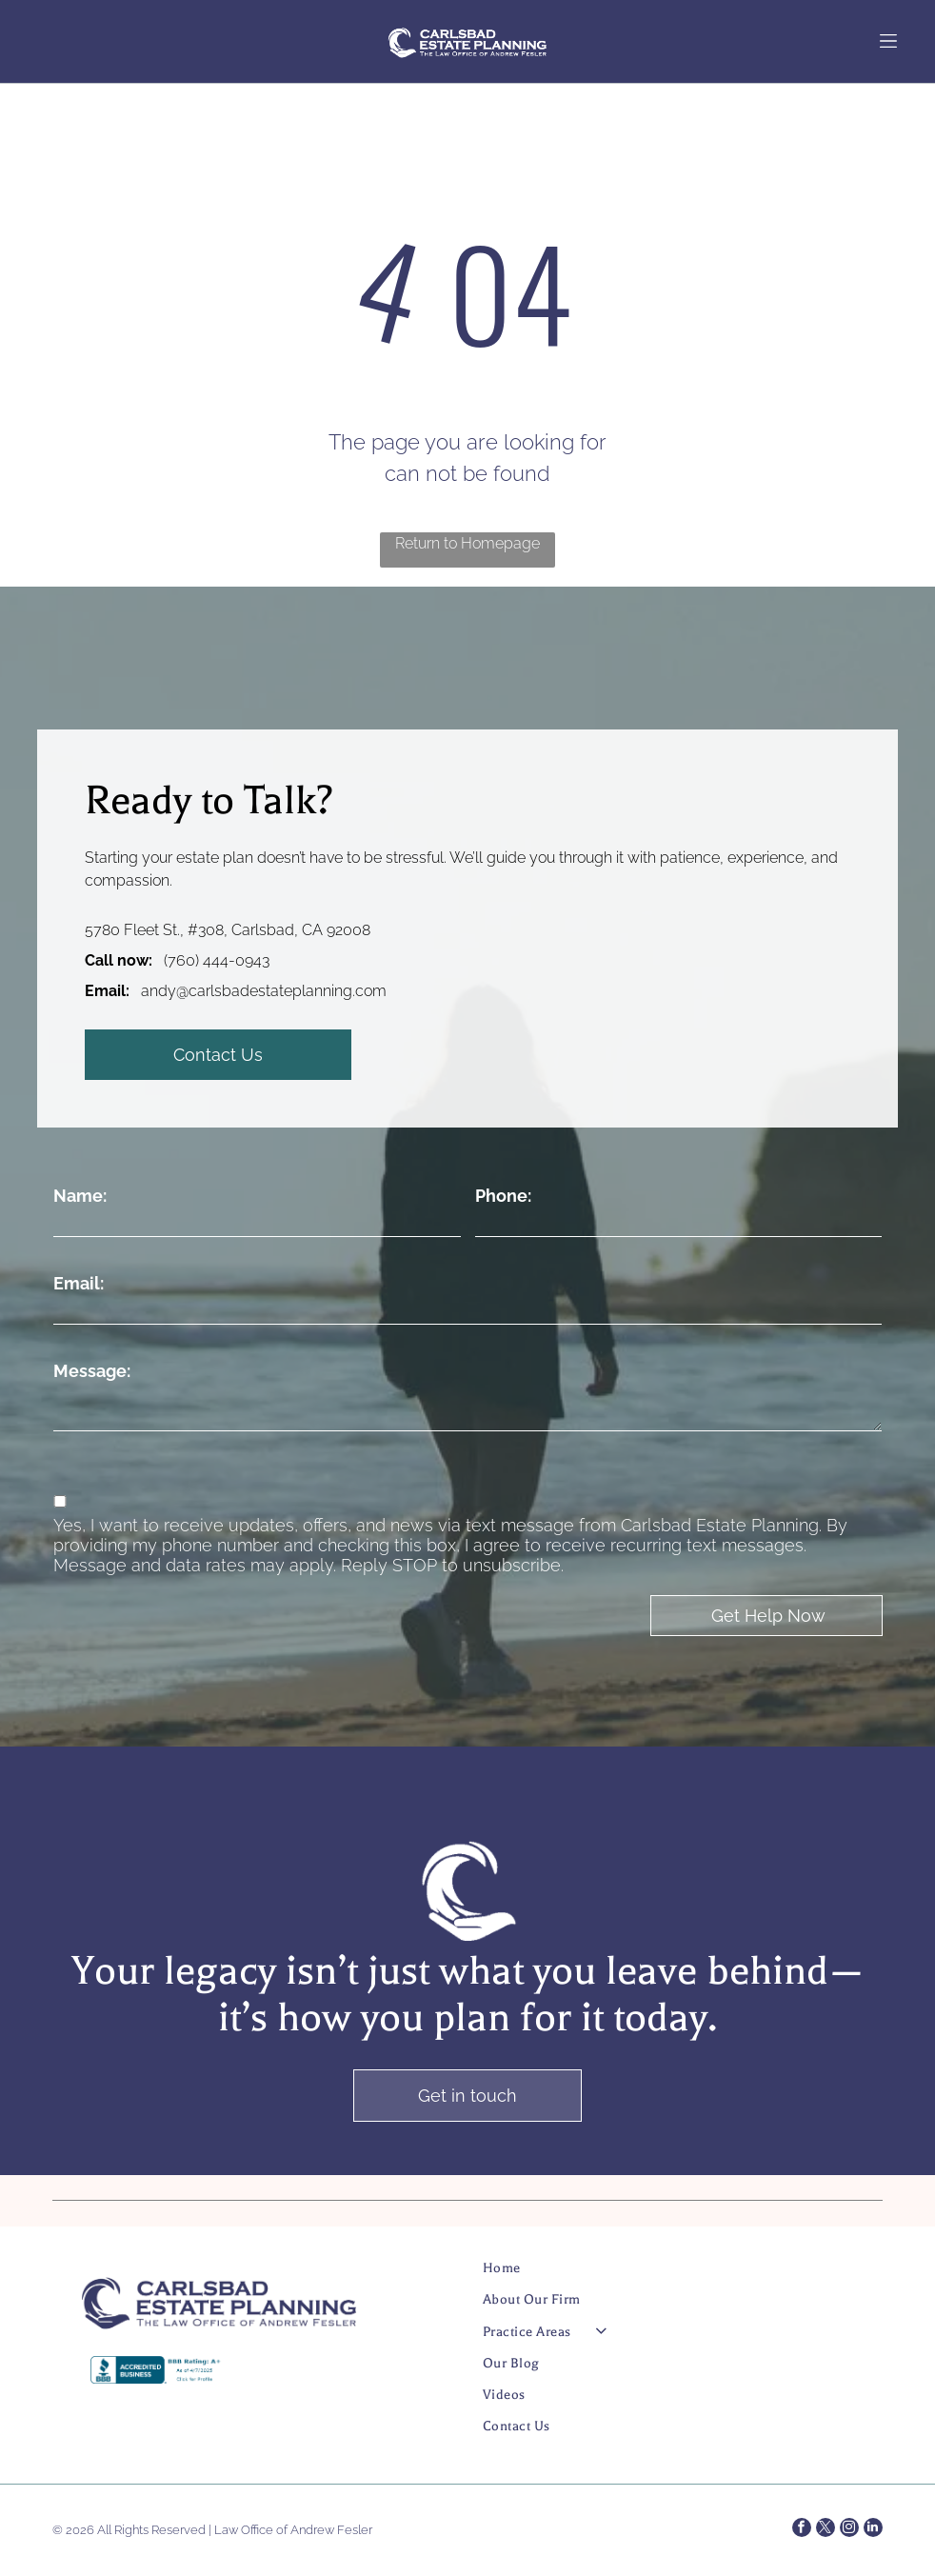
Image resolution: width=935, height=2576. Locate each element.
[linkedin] (873, 2530)
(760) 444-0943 (216, 960)
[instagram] (849, 2530)
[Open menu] (888, 41)
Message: (91, 1371)
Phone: (503, 1196)
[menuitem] (662, 2275)
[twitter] (825, 2530)
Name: (80, 1196)
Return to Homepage (467, 543)
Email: (78, 1283)
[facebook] (801, 2530)
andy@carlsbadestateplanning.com (264, 991)
